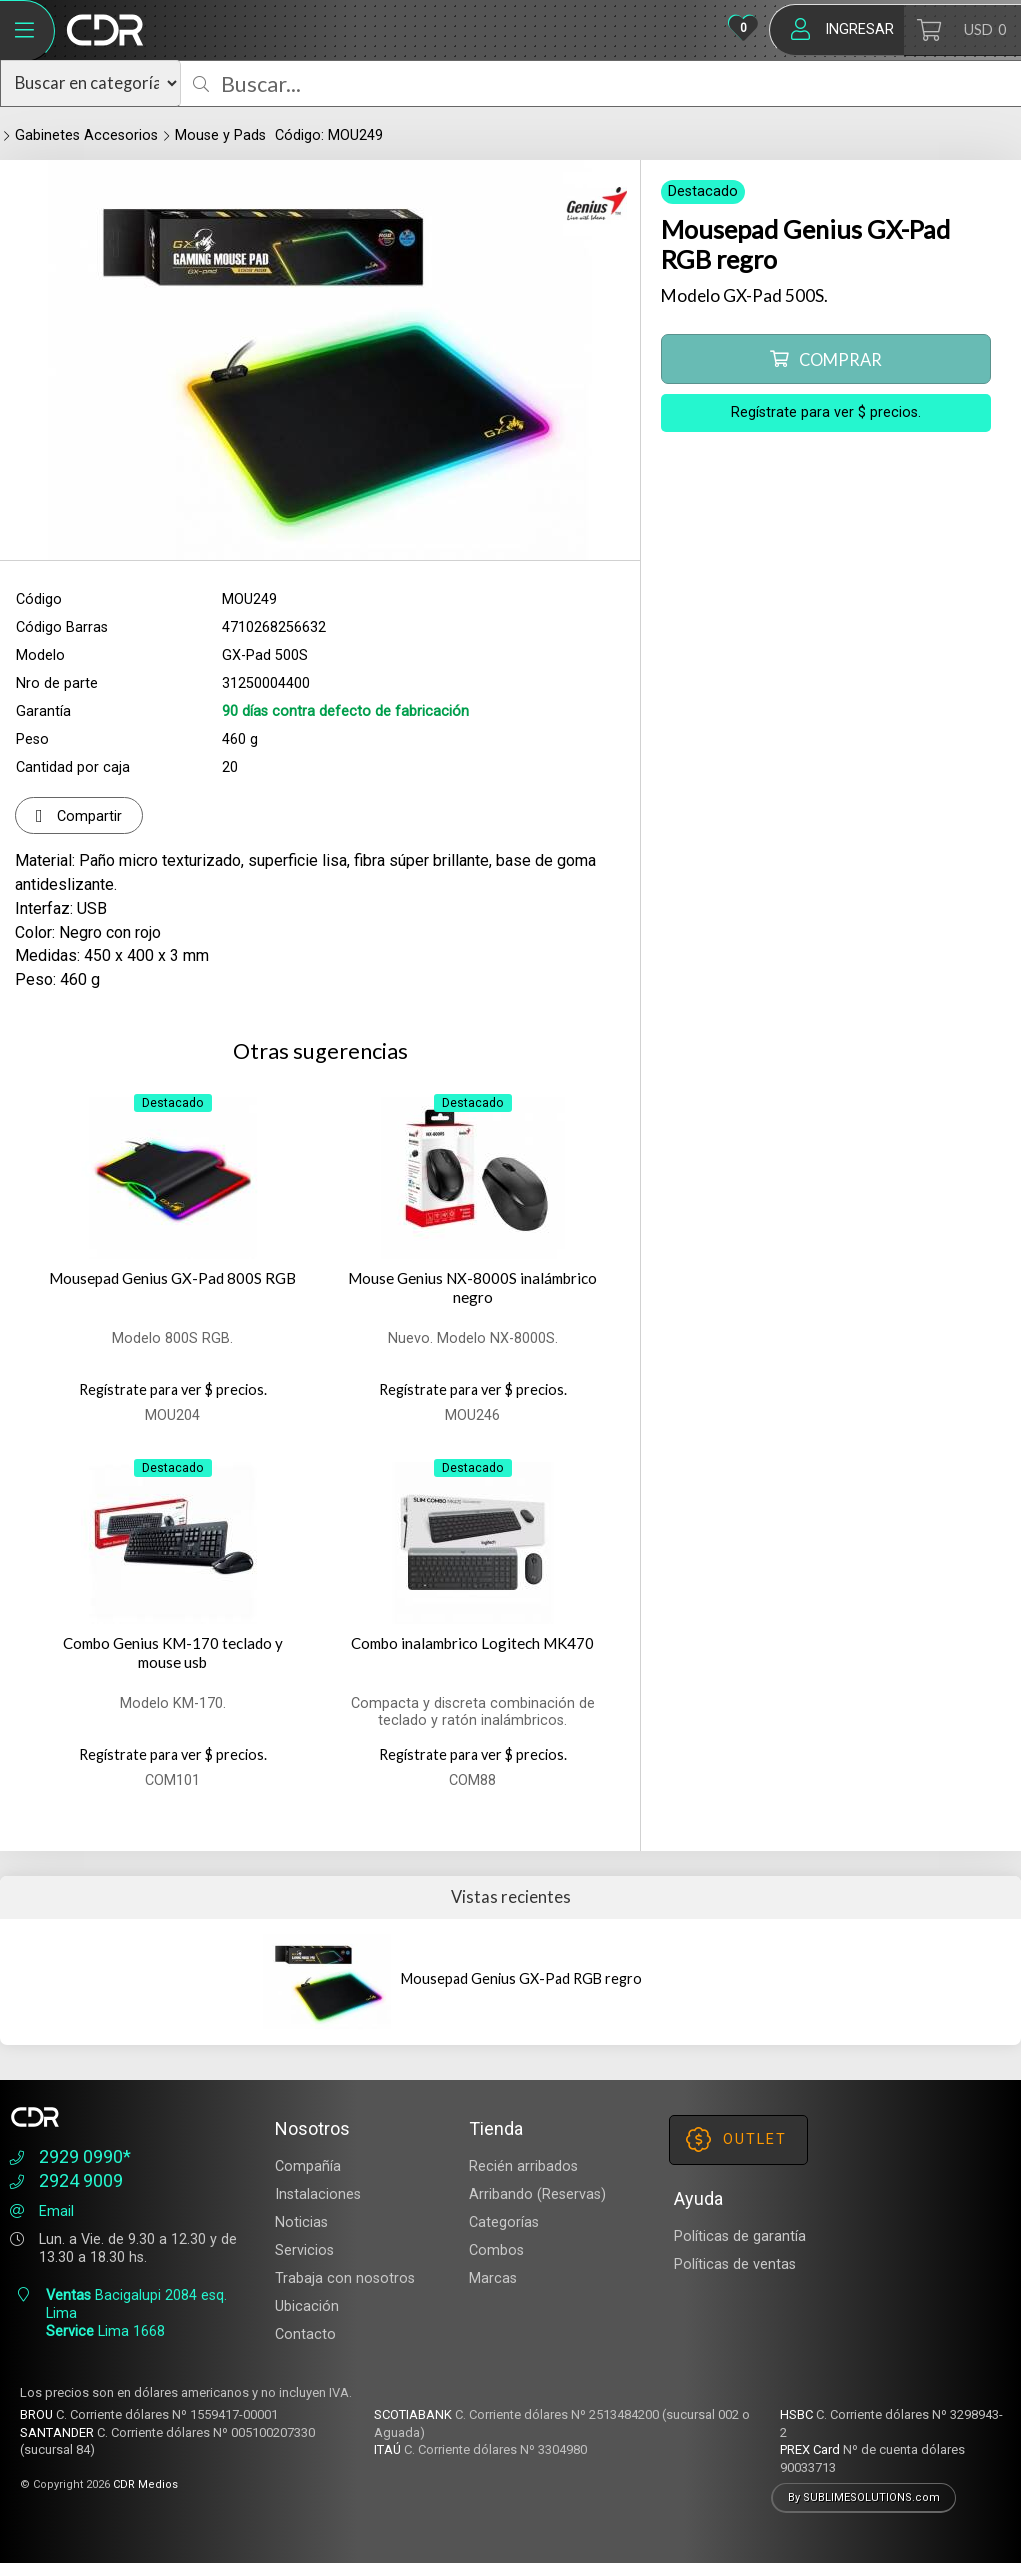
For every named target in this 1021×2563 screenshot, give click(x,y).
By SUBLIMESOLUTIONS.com (864, 2497)
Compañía (308, 2166)
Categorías (504, 2222)
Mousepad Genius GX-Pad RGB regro (521, 1978)
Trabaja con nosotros (345, 2278)
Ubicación (307, 2306)
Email (39, 2211)
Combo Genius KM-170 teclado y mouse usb (173, 1652)
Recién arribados (523, 2166)
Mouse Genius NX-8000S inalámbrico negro (472, 1287)
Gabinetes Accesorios (86, 135)
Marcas (493, 2278)
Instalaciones (318, 2194)
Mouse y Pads (220, 135)
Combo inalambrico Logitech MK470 (472, 1643)
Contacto (305, 2334)
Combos (496, 2250)
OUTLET (736, 2139)
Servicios (304, 2250)
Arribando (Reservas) (537, 2194)
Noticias (301, 2222)
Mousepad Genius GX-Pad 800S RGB (172, 1278)
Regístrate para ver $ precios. (826, 412)
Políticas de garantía (740, 2236)
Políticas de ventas (735, 2264)
